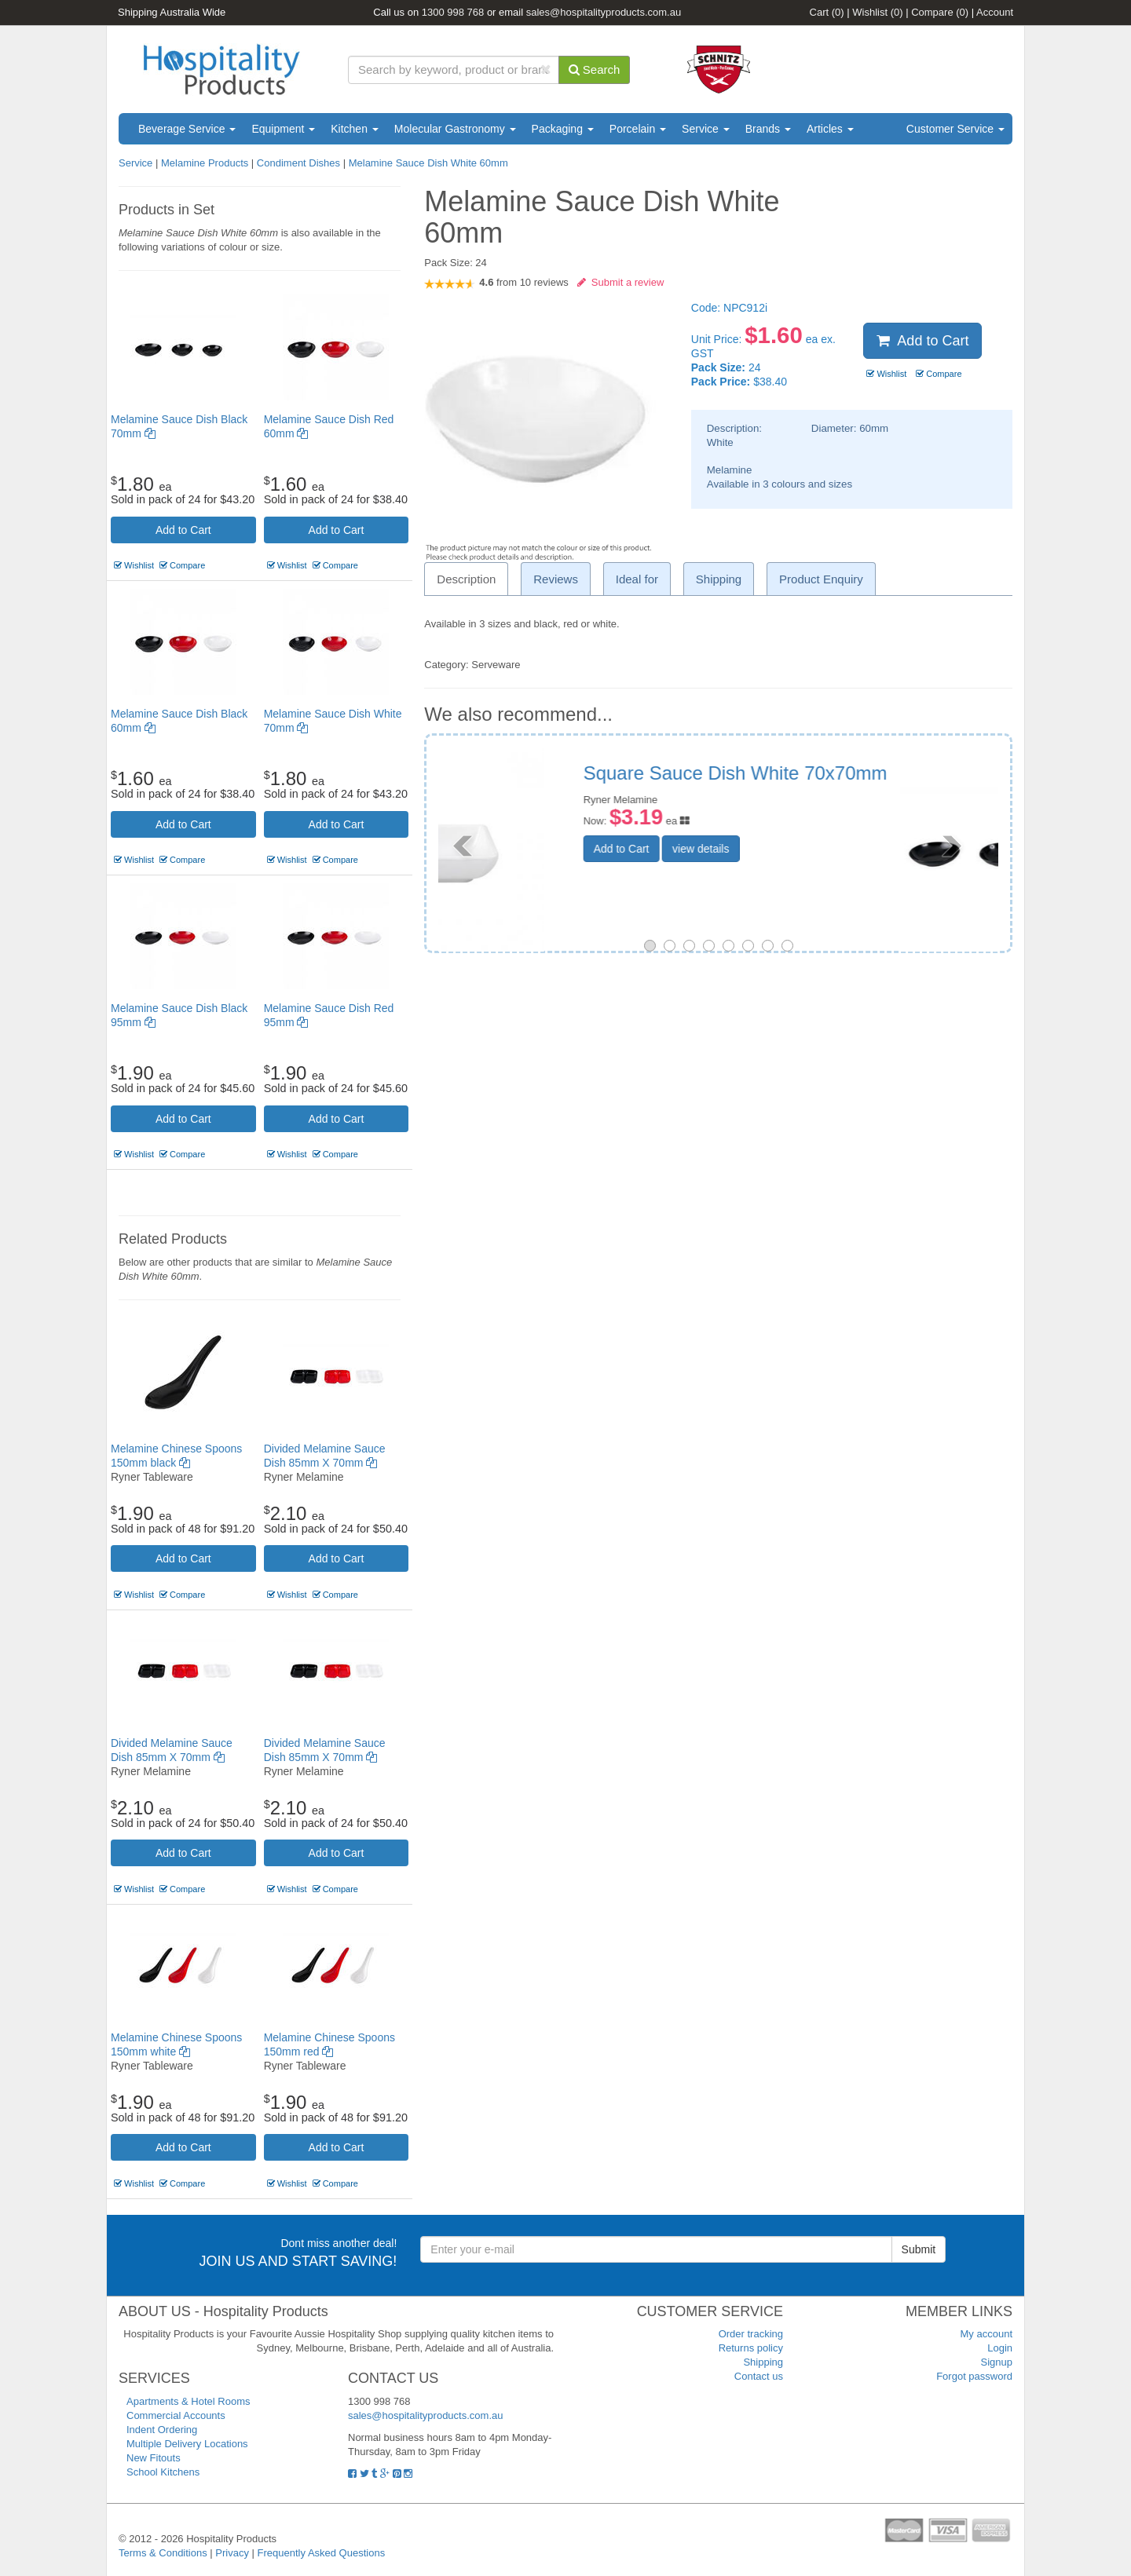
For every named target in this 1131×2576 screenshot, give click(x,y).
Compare (939, 12)
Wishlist (877, 12)
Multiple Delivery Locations (187, 2444)
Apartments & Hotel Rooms (188, 2401)
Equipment (283, 128)
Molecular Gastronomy (455, 128)
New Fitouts (153, 2458)
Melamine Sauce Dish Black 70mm (828, 773)
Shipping (763, 2362)
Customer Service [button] (955, 128)
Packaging (563, 128)
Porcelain (637, 128)
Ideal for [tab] (637, 579)
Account (994, 12)
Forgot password (974, 2376)
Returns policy (751, 2348)
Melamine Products (204, 163)
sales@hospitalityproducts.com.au (603, 12)
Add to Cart (183, 530)
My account (986, 2334)
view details (798, 831)
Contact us (758, 2376)
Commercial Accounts (175, 2415)
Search (594, 69)
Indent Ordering (161, 2429)
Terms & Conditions (163, 2553)
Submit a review (620, 282)
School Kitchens (162, 2472)
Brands (768, 128)
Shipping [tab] (718, 579)
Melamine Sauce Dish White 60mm (428, 163)
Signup (996, 2362)
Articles (830, 128)
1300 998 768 (453, 12)
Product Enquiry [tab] (821, 579)
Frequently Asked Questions (322, 2553)
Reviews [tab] (555, 579)
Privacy (232, 2553)
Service (706, 128)
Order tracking (751, 2334)
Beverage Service (187, 128)
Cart (827, 12)
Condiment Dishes (298, 163)
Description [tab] (466, 579)
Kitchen (355, 128)
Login (999, 2348)
